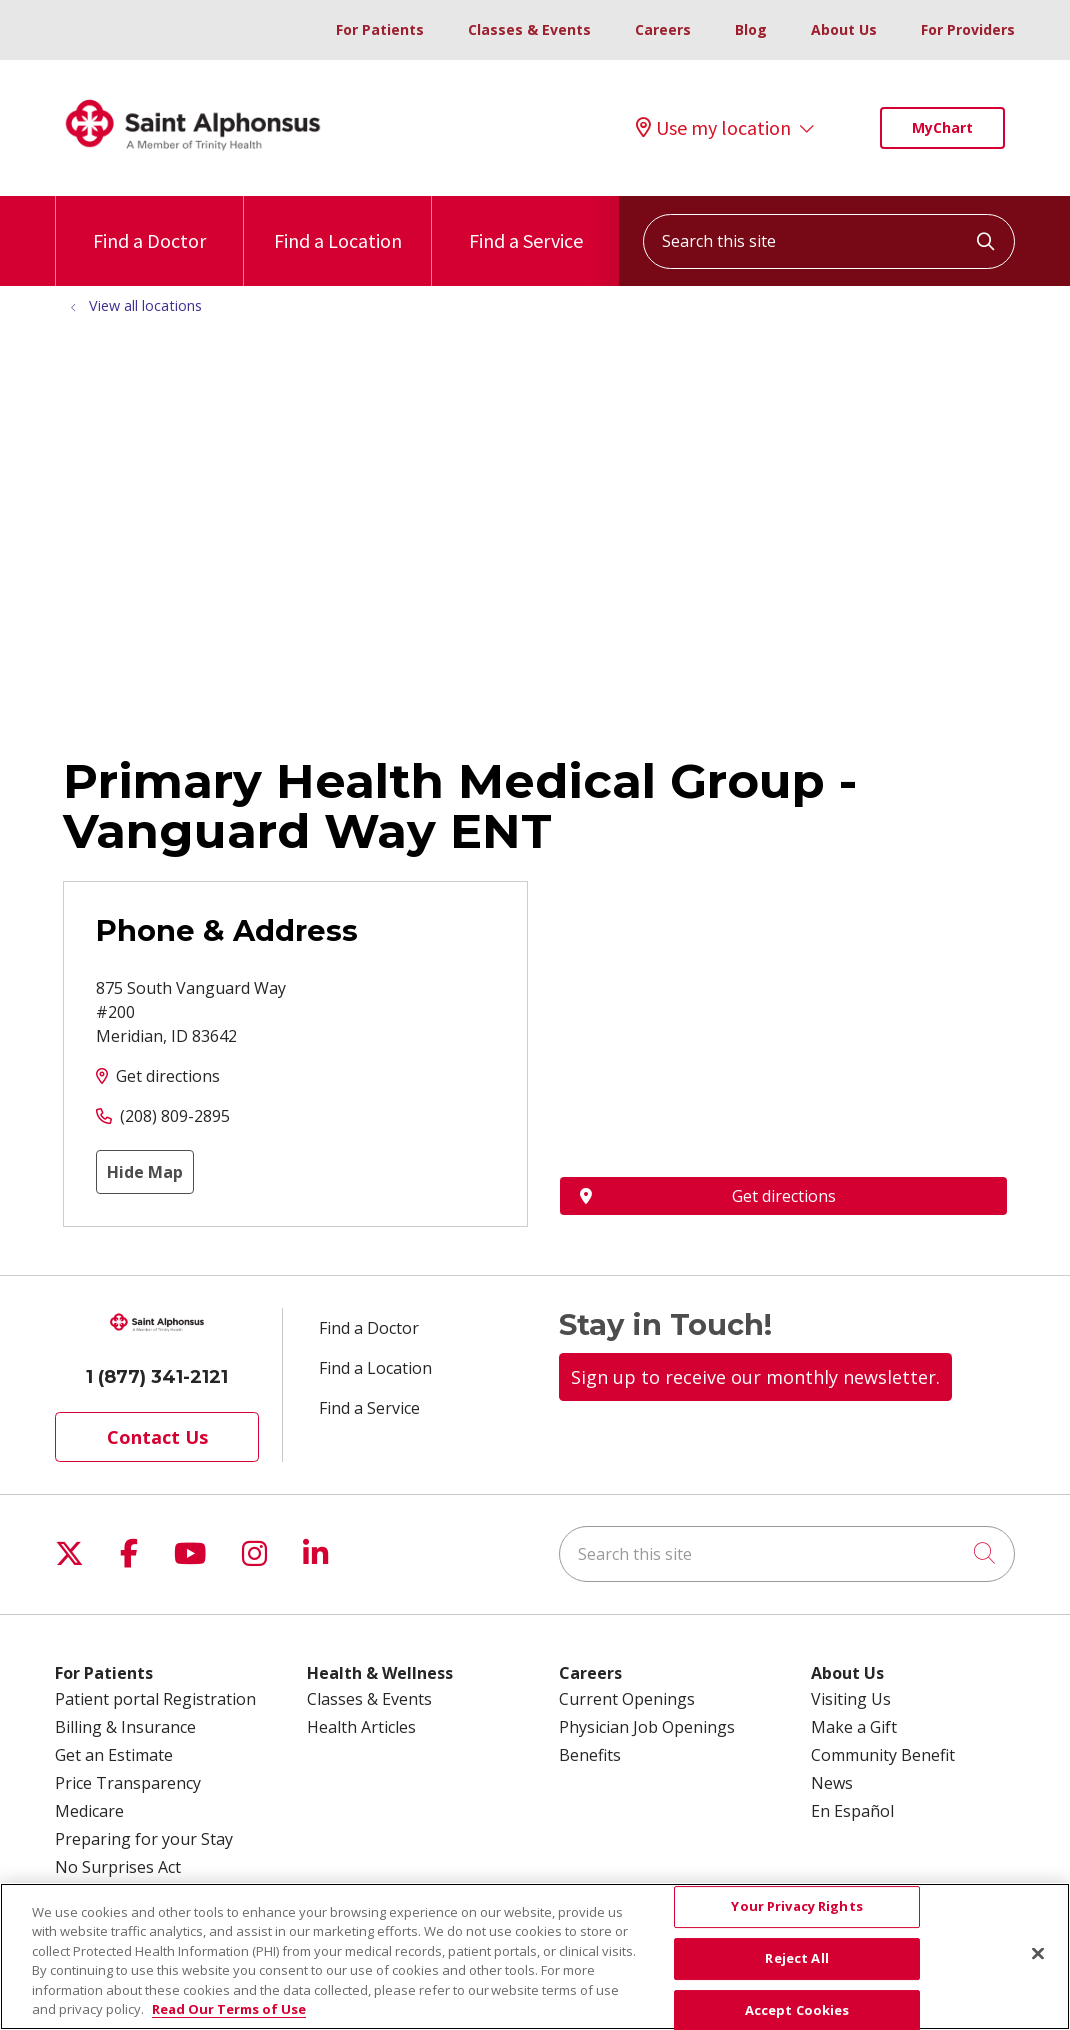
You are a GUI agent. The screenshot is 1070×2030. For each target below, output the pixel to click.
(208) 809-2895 (175, 1116)
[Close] (1038, 1954)
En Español (852, 1811)
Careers (663, 29)
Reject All (796, 1958)
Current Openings (627, 1699)
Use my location (713, 128)
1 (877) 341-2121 (157, 1377)
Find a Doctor (149, 224)
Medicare (89, 1811)
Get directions (168, 1076)
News (832, 1783)
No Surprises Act (118, 1867)
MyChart (942, 127)
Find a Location (338, 224)
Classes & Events (529, 29)
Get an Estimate (114, 1755)
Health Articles (361, 1727)
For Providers (968, 29)
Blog (751, 29)
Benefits (590, 1755)
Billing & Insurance (125, 1727)
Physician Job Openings (647, 1727)
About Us (844, 29)
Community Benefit (883, 1755)
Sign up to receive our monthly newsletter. (755, 1377)
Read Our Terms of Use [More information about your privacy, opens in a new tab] (229, 2009)
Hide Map (145, 1172)
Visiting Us (851, 1699)
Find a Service (526, 224)
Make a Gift (854, 1727)
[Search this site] (829, 241)
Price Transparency (128, 1783)
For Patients (380, 29)
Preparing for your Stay (144, 1839)
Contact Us (157, 1437)
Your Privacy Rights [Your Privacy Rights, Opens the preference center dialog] (796, 1907)
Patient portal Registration (155, 1699)
